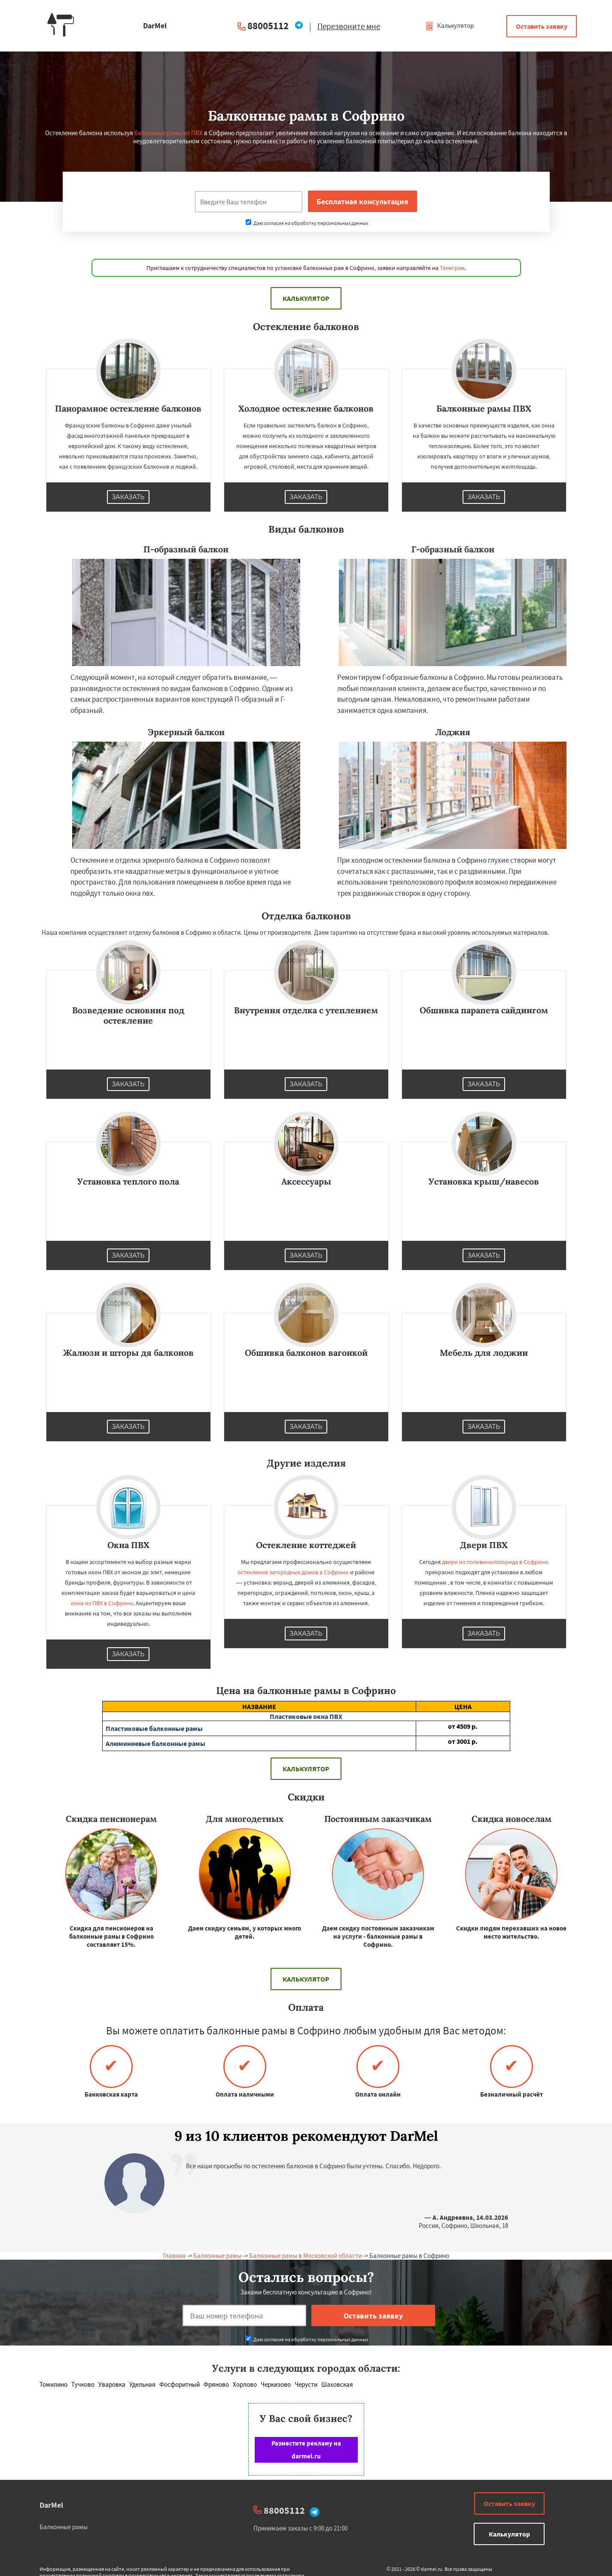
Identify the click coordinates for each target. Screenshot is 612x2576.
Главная (174, 2256)
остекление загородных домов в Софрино (293, 1572)
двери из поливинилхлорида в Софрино (495, 1562)
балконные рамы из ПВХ (168, 133)
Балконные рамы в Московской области (305, 2256)
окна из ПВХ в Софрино (102, 1603)
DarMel (51, 2505)
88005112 (268, 25)
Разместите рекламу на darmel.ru (306, 2449)
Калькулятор (449, 25)
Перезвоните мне (348, 26)
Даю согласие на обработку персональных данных (307, 223)
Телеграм (452, 268)
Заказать (128, 497)
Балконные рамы (217, 2256)
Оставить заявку (541, 26)
